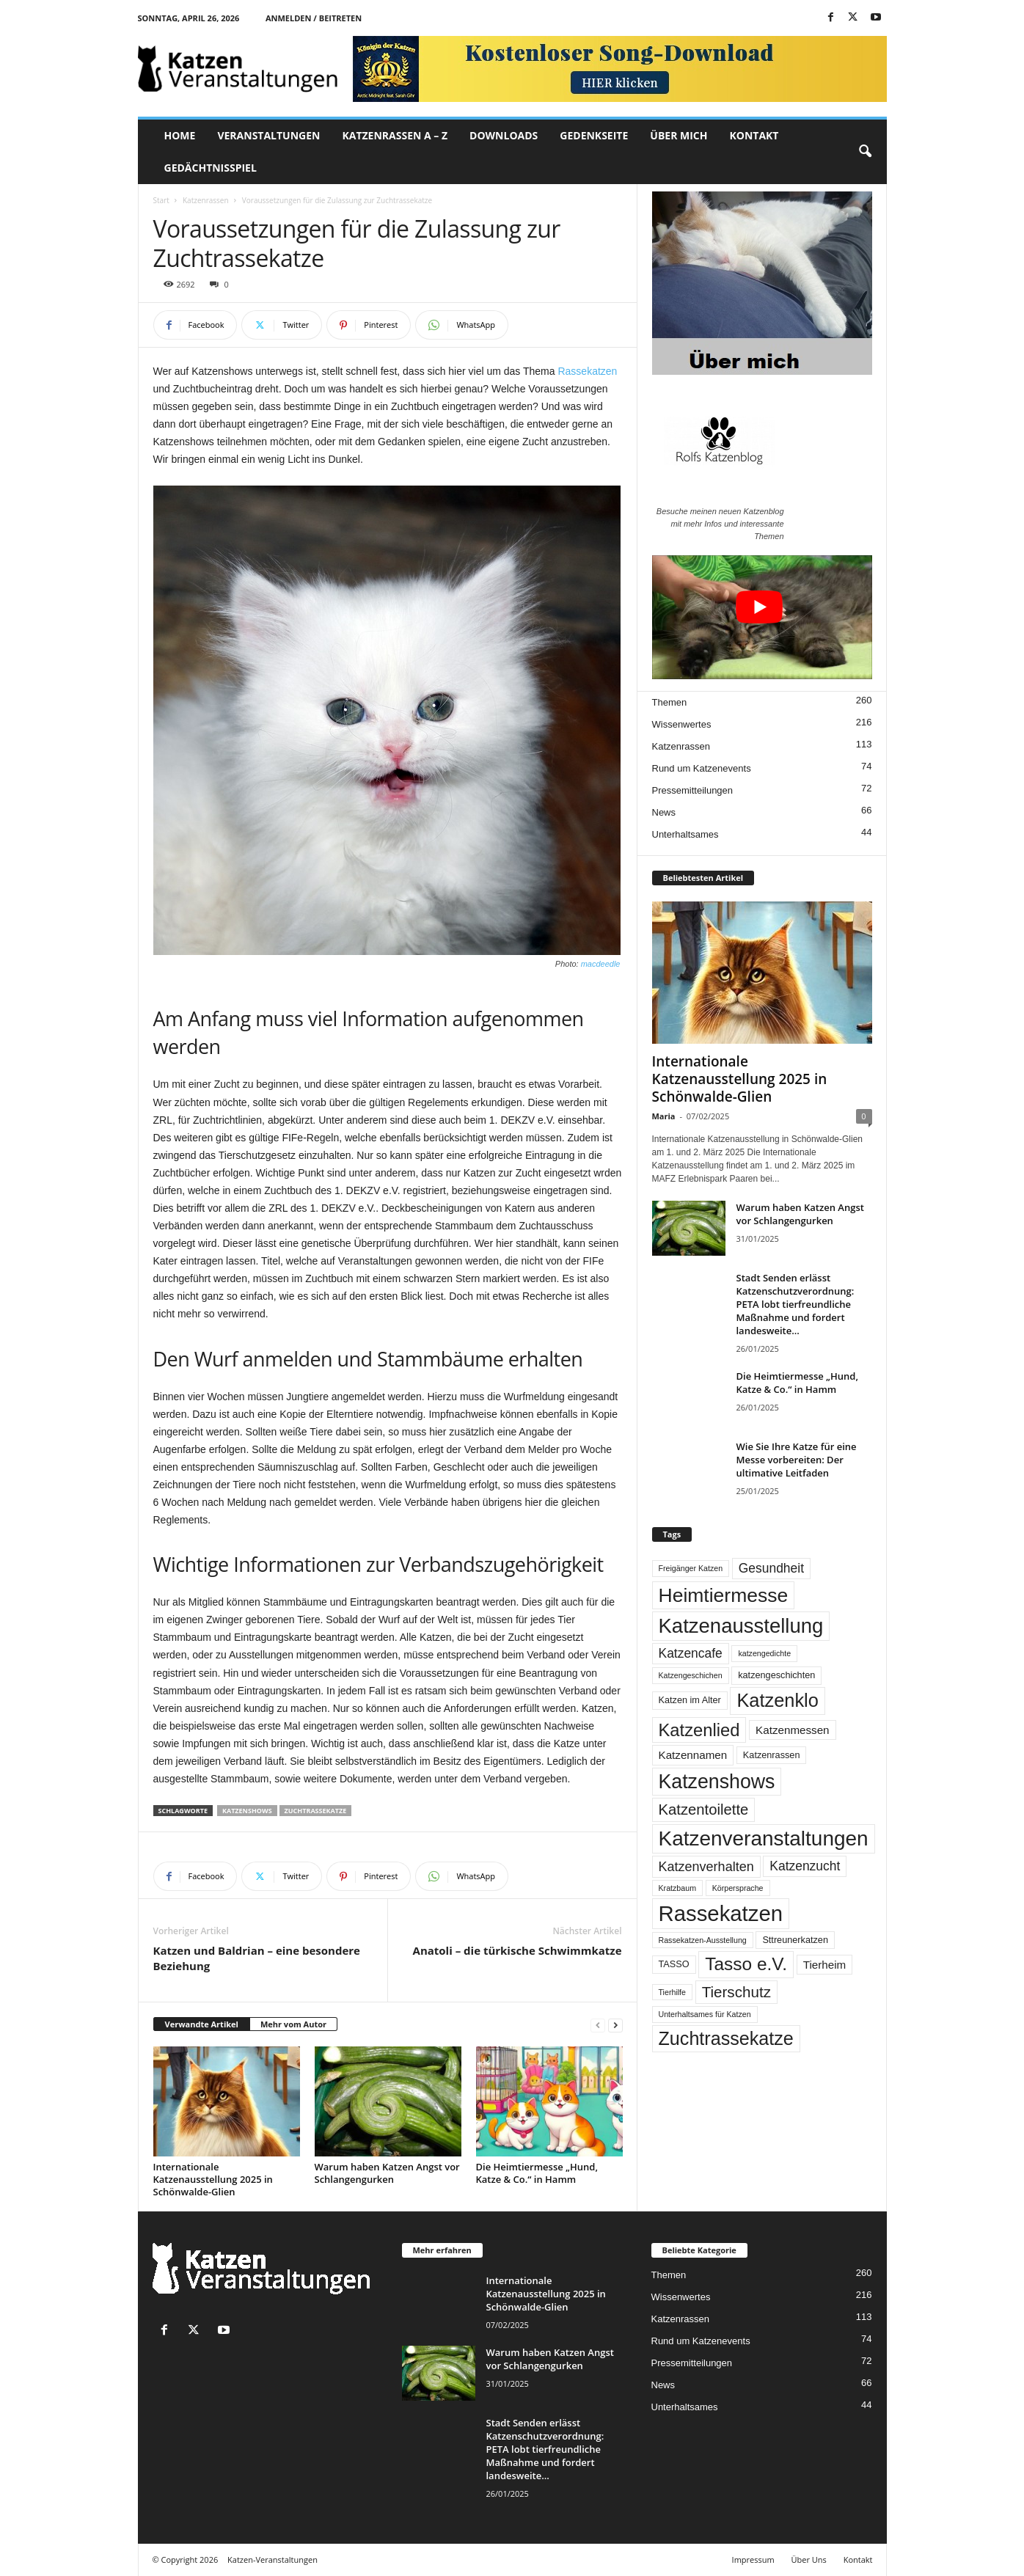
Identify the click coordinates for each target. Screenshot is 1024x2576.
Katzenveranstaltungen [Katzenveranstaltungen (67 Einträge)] (763, 1838)
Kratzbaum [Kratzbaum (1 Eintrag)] (678, 1888)
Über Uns (809, 2559)
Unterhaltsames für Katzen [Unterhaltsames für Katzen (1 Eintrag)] (705, 2014)
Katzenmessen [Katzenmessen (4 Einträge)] (792, 1730)
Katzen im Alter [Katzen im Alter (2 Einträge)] (690, 1700)
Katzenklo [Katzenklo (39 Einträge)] (777, 1700)
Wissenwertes (682, 724)
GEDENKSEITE (594, 135)
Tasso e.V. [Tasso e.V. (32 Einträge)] (746, 1964)
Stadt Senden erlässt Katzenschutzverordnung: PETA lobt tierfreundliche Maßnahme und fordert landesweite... (795, 1304)
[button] (865, 152)
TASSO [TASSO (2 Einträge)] (674, 1964)
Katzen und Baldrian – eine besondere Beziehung (256, 1958)
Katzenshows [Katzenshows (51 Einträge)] (717, 1782)
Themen (669, 702)
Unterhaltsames (685, 834)
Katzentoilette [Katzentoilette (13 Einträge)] (704, 1809)
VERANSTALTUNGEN (268, 135)
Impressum (753, 2559)
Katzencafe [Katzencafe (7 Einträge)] (691, 1653)
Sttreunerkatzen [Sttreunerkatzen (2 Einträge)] (795, 1940)
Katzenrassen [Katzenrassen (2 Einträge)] (771, 1755)
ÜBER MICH (678, 135)
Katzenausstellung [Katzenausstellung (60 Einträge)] (741, 1625)
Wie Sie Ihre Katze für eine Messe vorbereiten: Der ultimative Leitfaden (796, 1459)
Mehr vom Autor (293, 2024)
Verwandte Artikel (201, 2024)
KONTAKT (753, 135)
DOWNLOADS (503, 135)
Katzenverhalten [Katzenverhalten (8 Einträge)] (706, 1866)
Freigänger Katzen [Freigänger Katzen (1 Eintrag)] (691, 1568)
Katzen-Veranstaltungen (272, 2559)
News (664, 812)
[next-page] (615, 2024)
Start (161, 200)
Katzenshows (247, 1810)
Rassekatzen (587, 371)
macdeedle (601, 963)
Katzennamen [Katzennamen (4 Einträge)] (693, 1755)
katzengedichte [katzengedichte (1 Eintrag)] (764, 1653)
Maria (664, 1115)
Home (180, 135)
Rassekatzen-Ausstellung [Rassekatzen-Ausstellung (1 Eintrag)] (703, 1940)
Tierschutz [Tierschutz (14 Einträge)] (736, 1991)
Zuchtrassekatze (316, 1810)
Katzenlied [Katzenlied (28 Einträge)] (699, 1730)
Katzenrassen (206, 200)
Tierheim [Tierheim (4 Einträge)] (824, 1964)
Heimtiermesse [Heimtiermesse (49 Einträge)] (724, 1595)
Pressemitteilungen (693, 790)
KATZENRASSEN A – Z (394, 135)
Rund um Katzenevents (701, 768)
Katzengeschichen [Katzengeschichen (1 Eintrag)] (691, 1675)
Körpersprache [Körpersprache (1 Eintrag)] (738, 1888)
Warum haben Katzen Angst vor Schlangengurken (387, 2173)
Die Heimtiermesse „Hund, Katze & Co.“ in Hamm (537, 2173)
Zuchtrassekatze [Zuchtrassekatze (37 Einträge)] (726, 2038)
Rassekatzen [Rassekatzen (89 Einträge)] (721, 1913)
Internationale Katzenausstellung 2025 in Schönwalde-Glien (213, 2179)
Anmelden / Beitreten (314, 17)
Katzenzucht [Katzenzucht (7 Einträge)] (804, 1866)
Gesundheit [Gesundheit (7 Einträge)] (771, 1568)
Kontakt (858, 2559)
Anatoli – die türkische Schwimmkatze (517, 1950)
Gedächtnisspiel (210, 168)
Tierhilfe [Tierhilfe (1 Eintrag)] (673, 1992)
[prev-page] (597, 2024)
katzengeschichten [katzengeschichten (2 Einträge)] (776, 1675)
